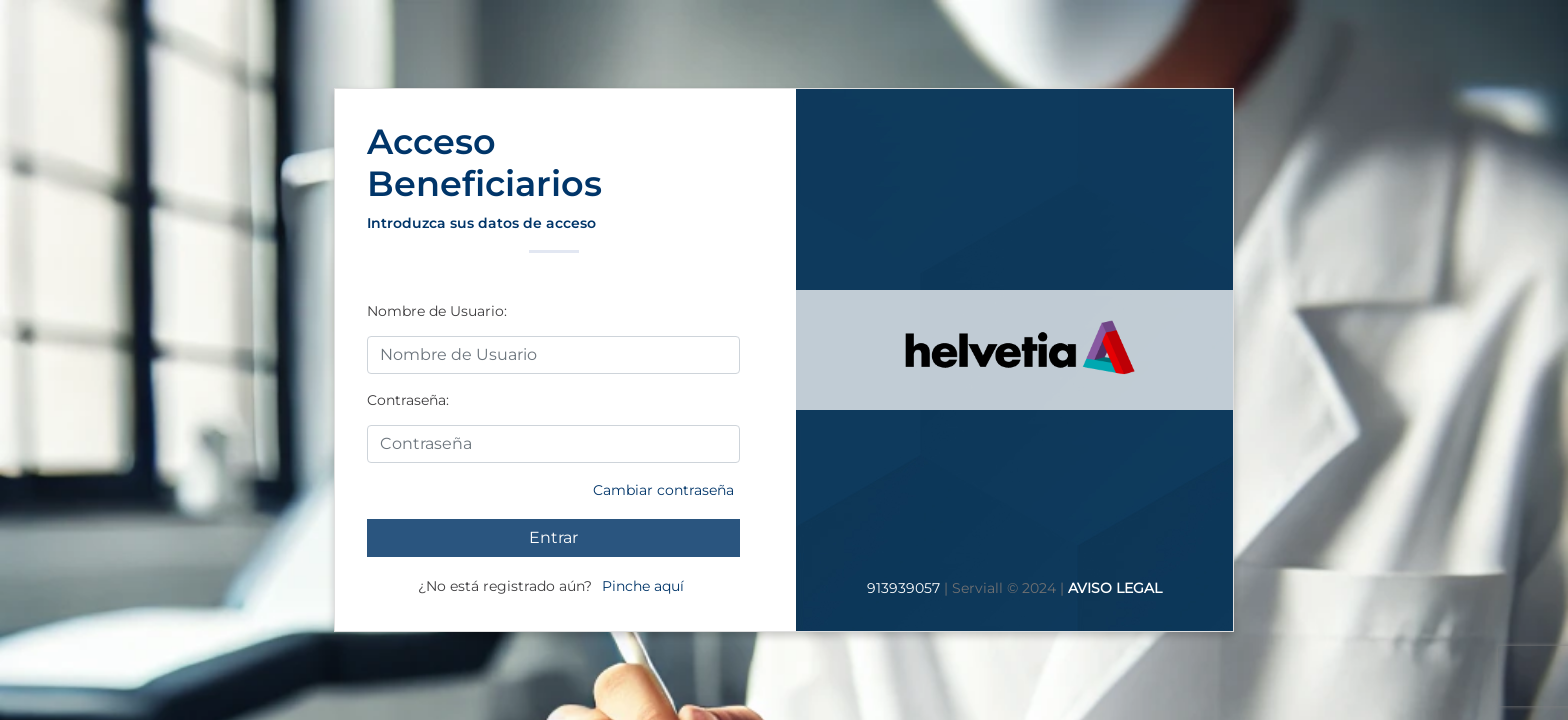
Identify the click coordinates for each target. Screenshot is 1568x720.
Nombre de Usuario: (437, 311)
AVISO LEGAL (1115, 588)
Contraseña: (408, 400)
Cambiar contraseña (663, 490)
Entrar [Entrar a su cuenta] (553, 537)
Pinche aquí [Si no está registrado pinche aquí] (643, 586)
